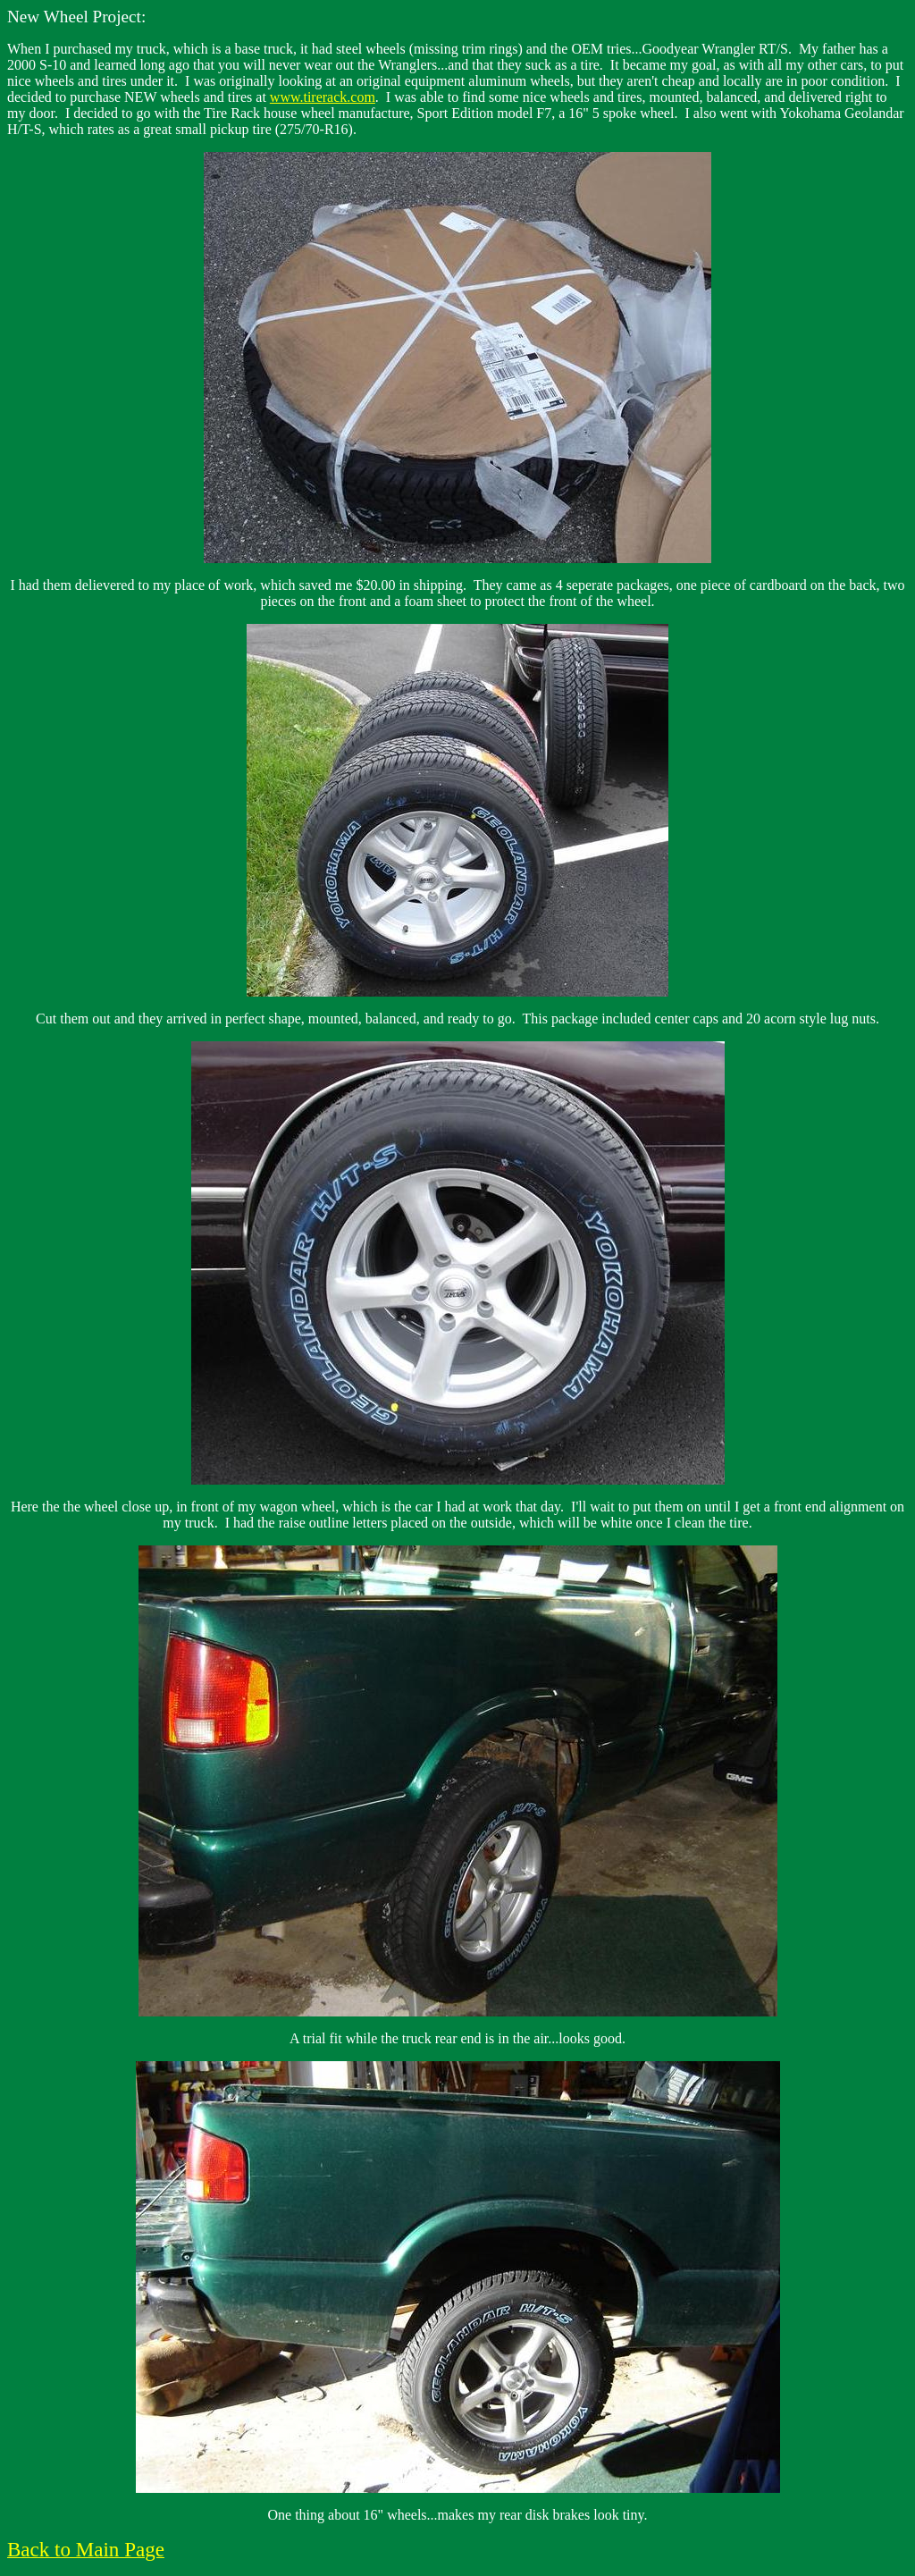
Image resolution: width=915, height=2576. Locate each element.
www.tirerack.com (322, 97)
